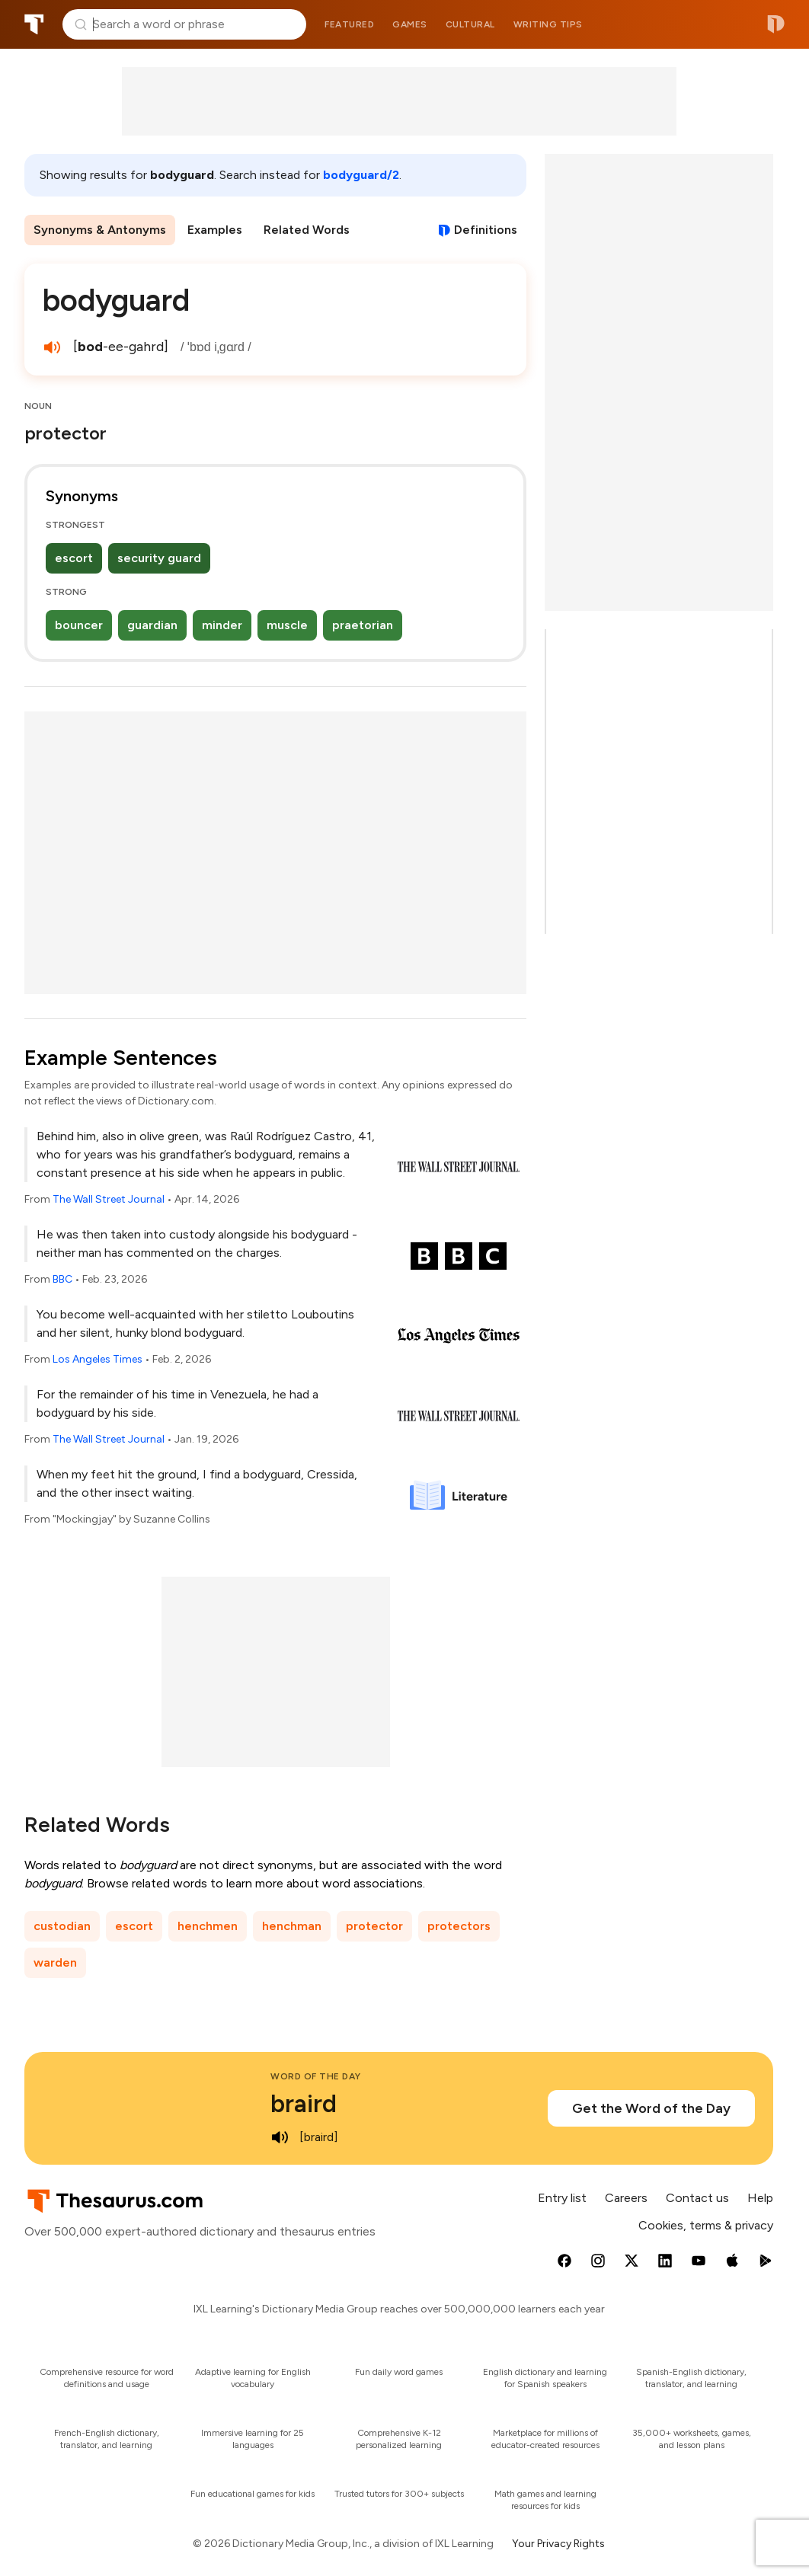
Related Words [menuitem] (307, 229)
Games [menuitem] (409, 24)
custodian (62, 1926)
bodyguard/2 (361, 175)
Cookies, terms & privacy (705, 2225)
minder (222, 625)
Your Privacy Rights (558, 2543)
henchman (291, 1926)
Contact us (697, 2198)
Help (760, 2198)
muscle (287, 625)
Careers (626, 2198)
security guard (159, 558)
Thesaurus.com (34, 24)
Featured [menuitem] (349, 24)
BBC (62, 1279)
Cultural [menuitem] (470, 24)
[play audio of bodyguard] (52, 347)
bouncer (79, 625)
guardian (152, 625)
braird (303, 2103)
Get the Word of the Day (651, 2108)
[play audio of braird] (279, 2137)
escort (74, 558)
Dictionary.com (776, 24)
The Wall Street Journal (109, 1199)
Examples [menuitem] (214, 229)
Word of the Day (315, 2076)
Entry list (562, 2198)
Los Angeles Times (97, 1359)
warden (55, 1962)
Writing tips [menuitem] (548, 24)
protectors (459, 1926)
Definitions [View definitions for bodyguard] (485, 229)
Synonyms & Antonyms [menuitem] (100, 229)
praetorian (362, 625)
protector (374, 1926)
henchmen (207, 1926)
